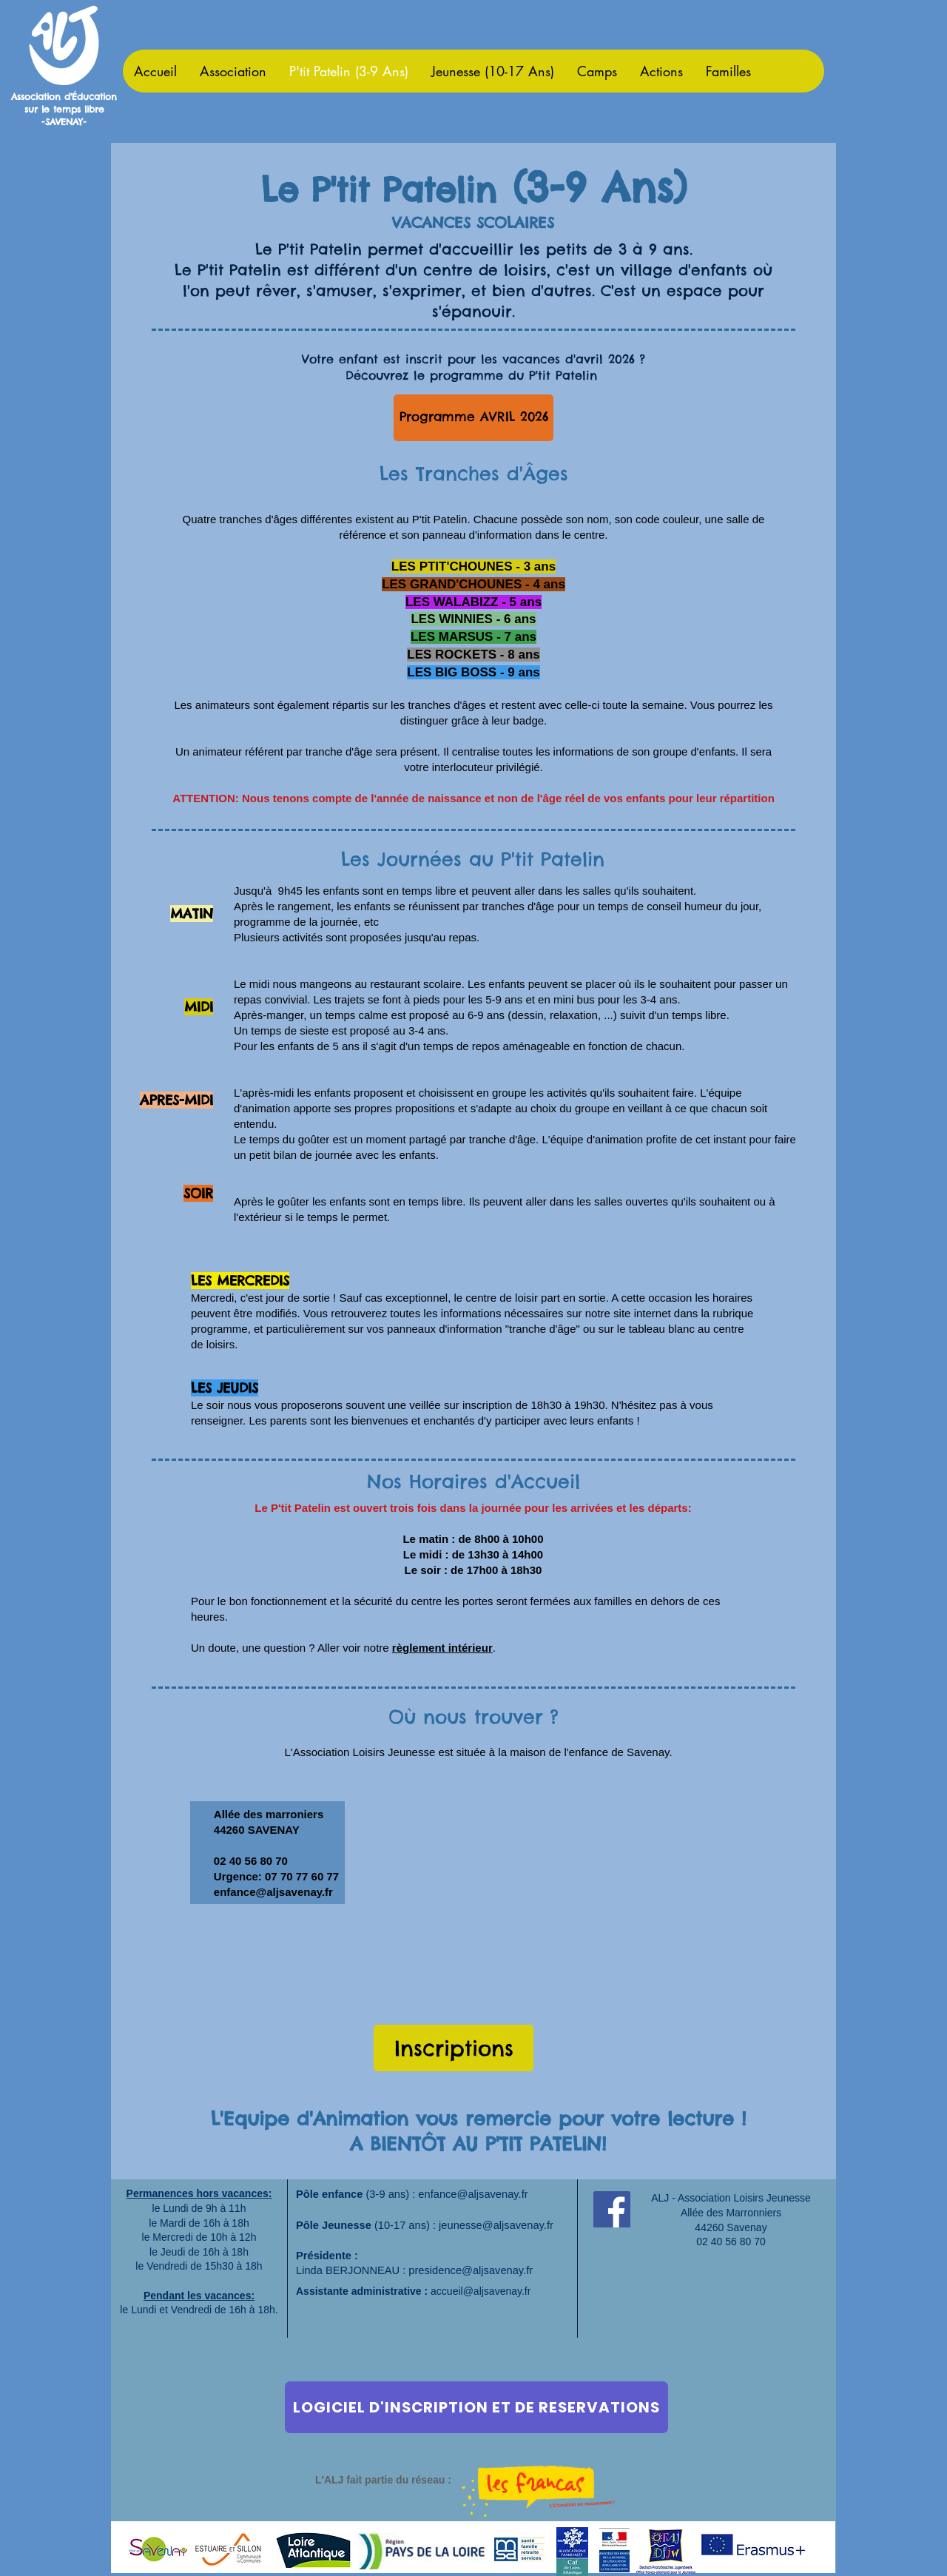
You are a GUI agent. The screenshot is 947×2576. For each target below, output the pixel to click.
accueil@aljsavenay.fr (480, 2291)
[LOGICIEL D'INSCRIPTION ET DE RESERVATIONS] (476, 2407)
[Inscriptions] (453, 2048)
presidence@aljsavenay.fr (470, 2270)
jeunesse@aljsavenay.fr (496, 2225)
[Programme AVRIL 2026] (473, 417)
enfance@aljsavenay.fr (273, 1892)
